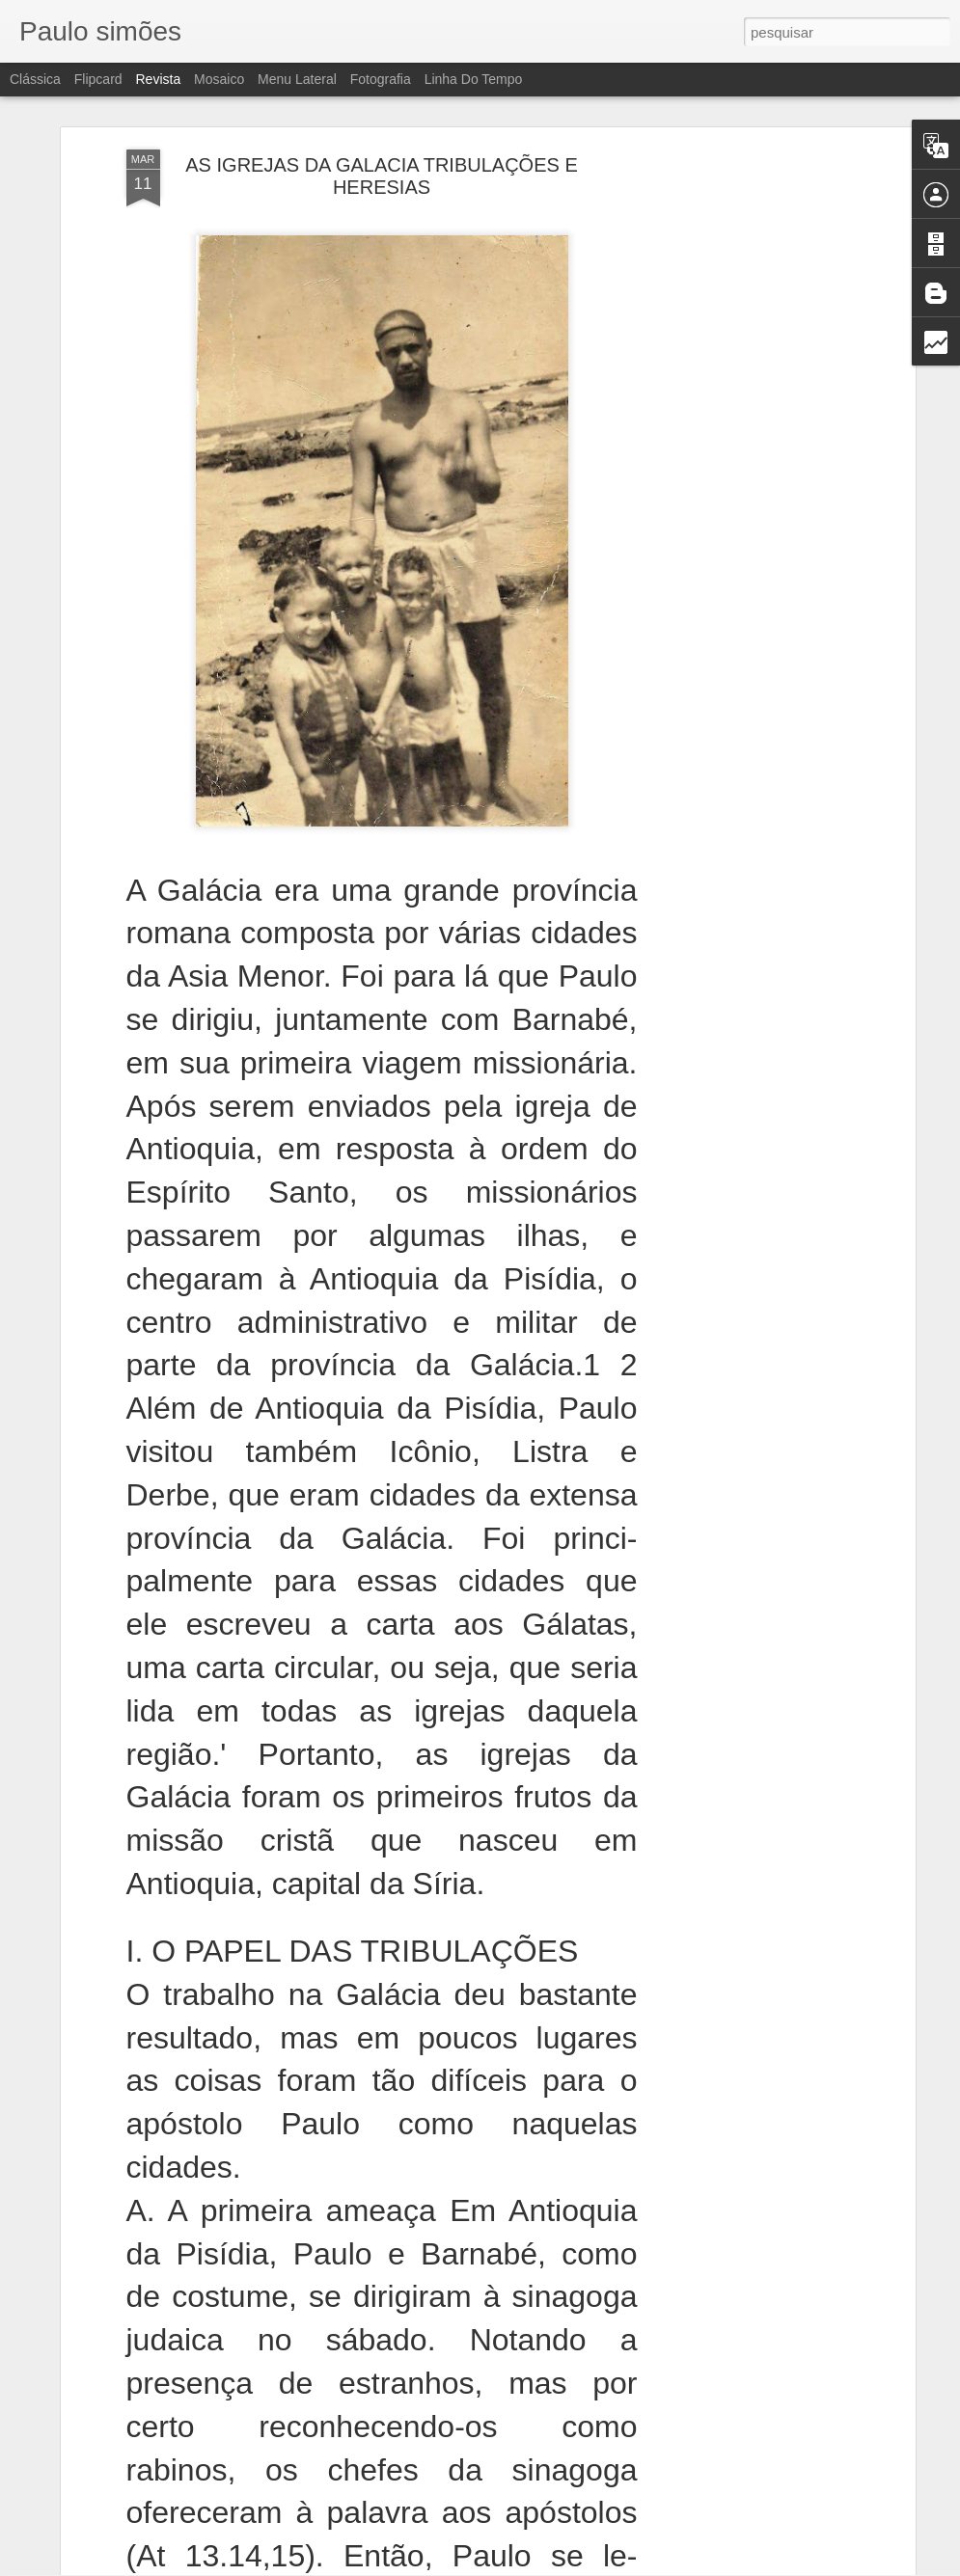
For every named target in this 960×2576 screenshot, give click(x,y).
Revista (157, 79)
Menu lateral (297, 79)
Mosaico (219, 79)
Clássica (35, 79)
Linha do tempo (474, 79)
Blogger (557, 2565)
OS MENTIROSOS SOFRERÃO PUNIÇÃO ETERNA (479, 2335)
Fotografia (380, 79)
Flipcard (98, 79)
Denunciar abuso (621, 2565)
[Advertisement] (743, 188)
